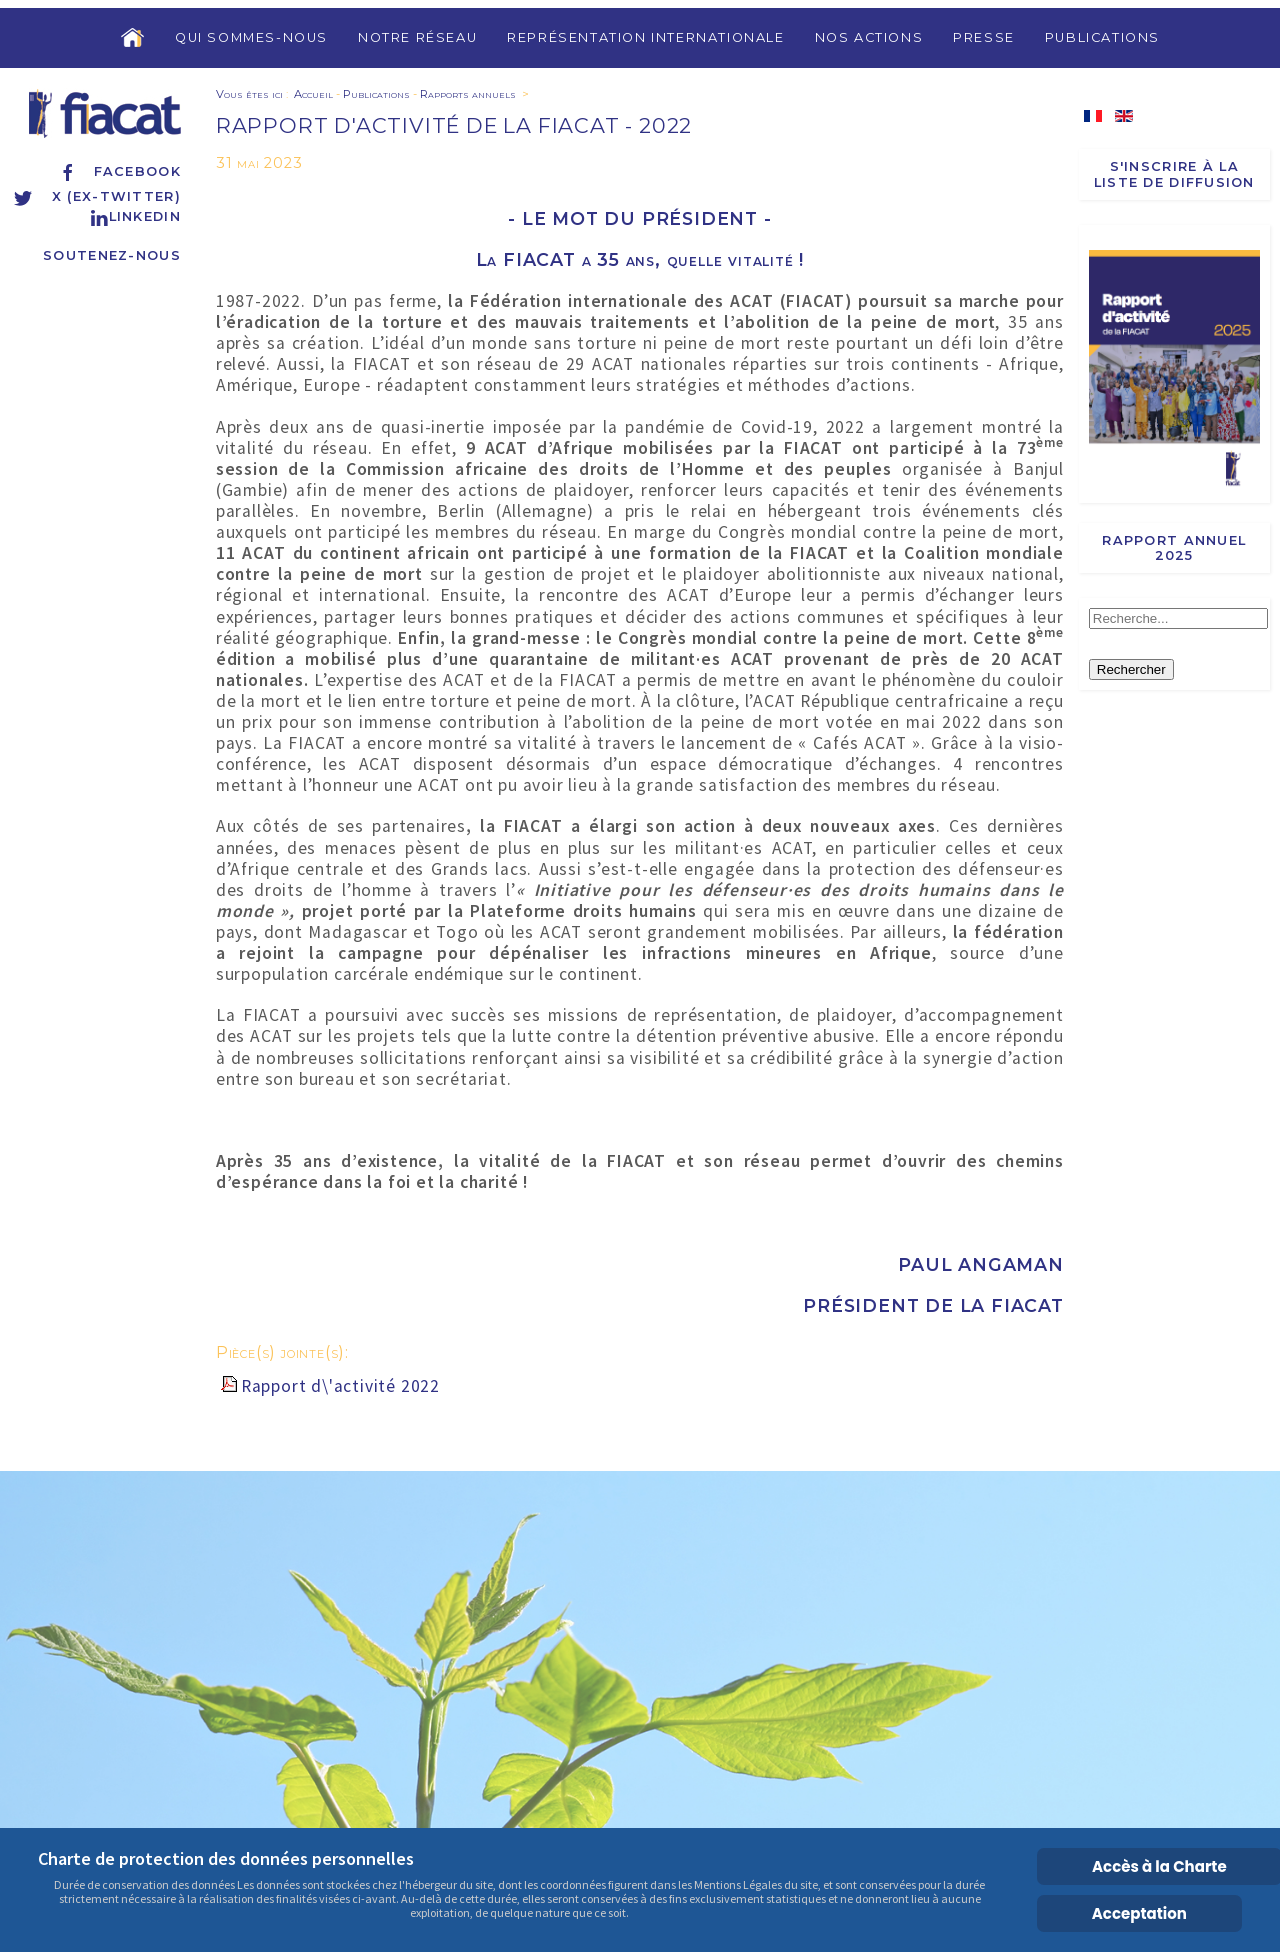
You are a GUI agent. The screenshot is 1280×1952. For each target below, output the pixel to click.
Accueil (313, 94)
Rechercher (1131, 669)
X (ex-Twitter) (97, 196)
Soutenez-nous (112, 255)
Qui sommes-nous (251, 37)
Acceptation (1139, 1913)
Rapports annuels (468, 94)
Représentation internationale (645, 37)
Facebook (119, 171)
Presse (984, 37)
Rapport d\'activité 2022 (340, 1386)
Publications (1102, 37)
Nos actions (869, 37)
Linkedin (135, 216)
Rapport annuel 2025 (1174, 548)
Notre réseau (417, 37)
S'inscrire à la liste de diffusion (1174, 174)
